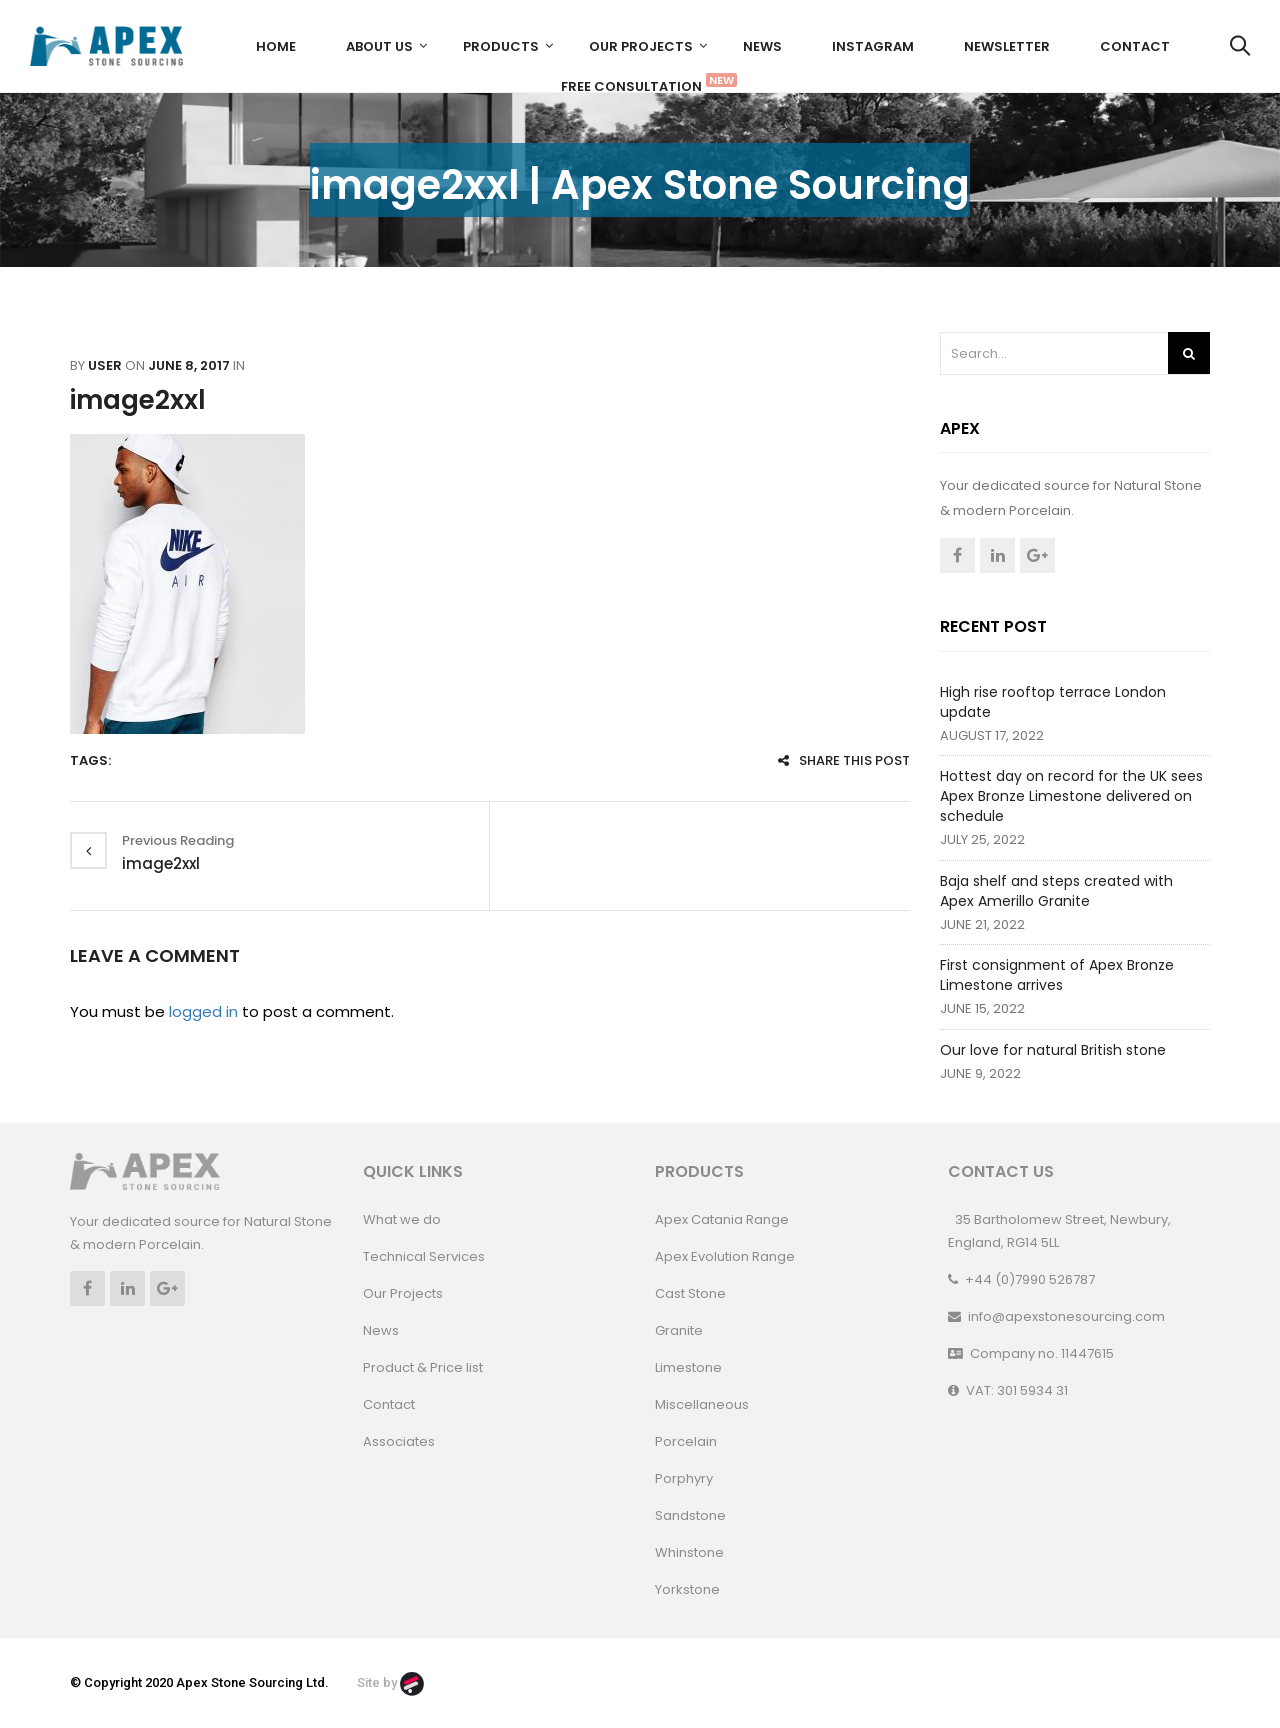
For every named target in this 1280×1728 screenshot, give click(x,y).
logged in (203, 1011)
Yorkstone (687, 1589)
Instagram (873, 46)
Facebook (957, 555)
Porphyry (684, 1478)
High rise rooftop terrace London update (1053, 702)
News (762, 46)
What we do (402, 1219)
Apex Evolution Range (725, 1256)
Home (276, 46)
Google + (1037, 555)
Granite (679, 1330)
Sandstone (690, 1515)
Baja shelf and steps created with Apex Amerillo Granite (1056, 891)
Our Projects (641, 46)
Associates (399, 1441)
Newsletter (1007, 46)
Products (501, 46)
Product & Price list (423, 1367)
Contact (1135, 46)
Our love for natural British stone (1053, 1050)
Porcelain (686, 1441)
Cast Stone (690, 1293)
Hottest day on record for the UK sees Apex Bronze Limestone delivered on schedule (1071, 796)
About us (379, 46)
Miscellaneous (702, 1404)
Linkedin (997, 555)
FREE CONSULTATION (639, 84)
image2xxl (138, 400)
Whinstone (689, 1552)
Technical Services (424, 1256)
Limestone (688, 1367)
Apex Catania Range (722, 1219)
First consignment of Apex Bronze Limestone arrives (1057, 975)
